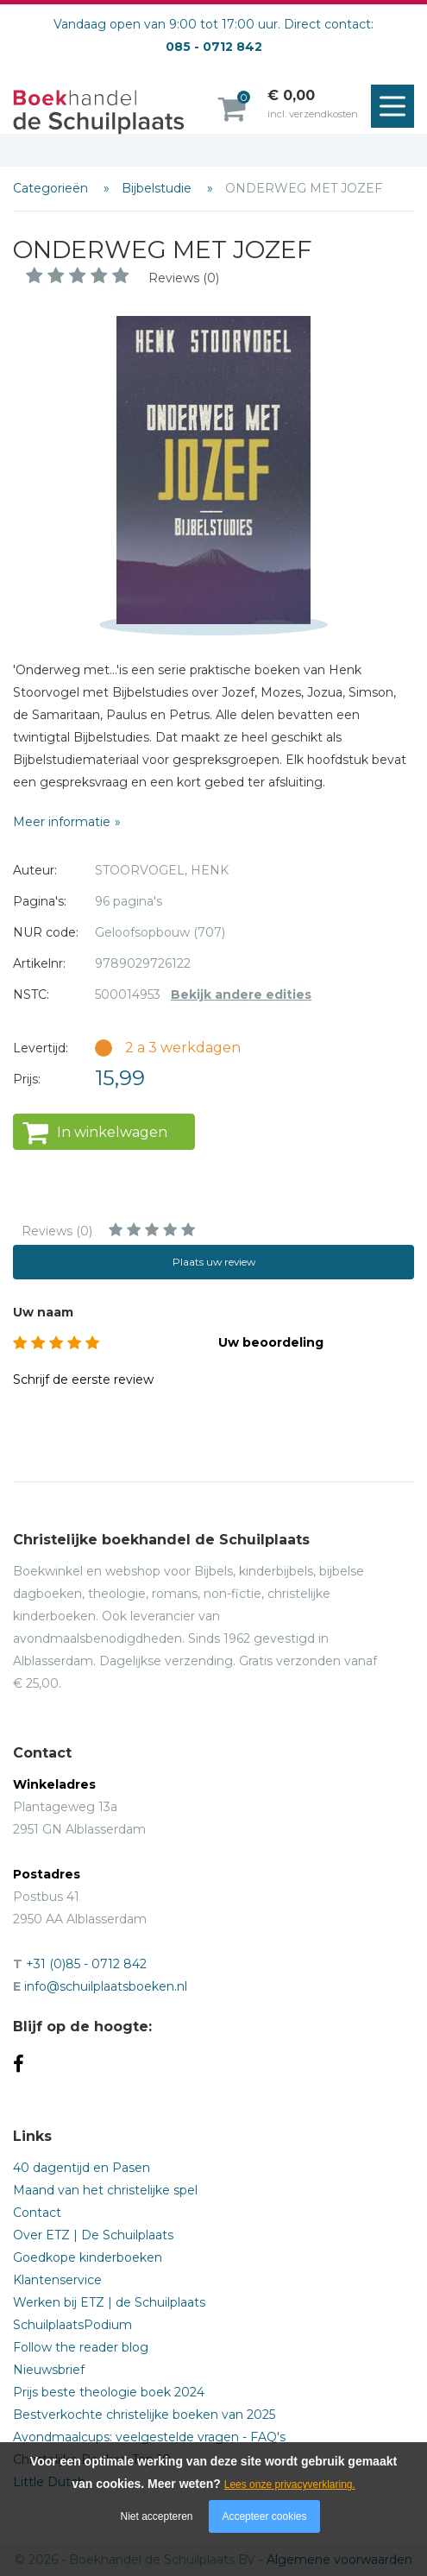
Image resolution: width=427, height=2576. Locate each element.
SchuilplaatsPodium (72, 2325)
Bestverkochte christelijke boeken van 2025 (144, 2414)
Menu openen (397, 107)
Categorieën (52, 188)
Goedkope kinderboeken (87, 2257)
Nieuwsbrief (49, 2369)
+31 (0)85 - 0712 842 (86, 1964)
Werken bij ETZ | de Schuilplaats (109, 2302)
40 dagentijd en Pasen (81, 2167)
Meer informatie (61, 822)
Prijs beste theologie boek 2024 (108, 2392)
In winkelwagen (112, 1132)
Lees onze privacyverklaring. (289, 2484)
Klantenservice (57, 2280)
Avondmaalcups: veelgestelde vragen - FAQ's (149, 2437)
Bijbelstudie (158, 188)
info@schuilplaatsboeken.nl (105, 1986)
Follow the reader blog (80, 2347)
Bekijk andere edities (241, 994)
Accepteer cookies (264, 2516)
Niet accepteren (157, 2516)
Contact (37, 2212)
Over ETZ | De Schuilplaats (93, 2235)
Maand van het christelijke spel (105, 2190)
